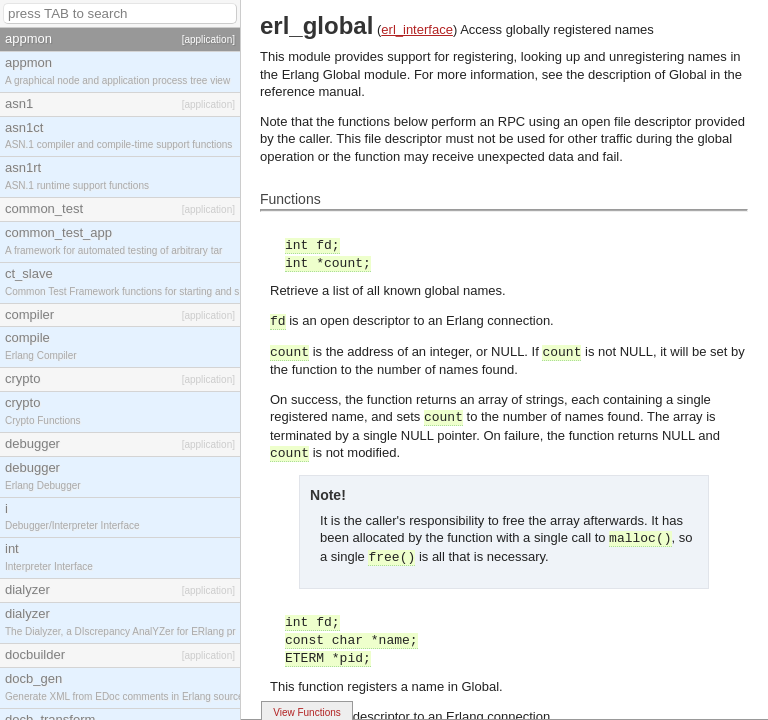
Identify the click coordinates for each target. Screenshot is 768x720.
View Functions (307, 712)
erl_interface (417, 29)
